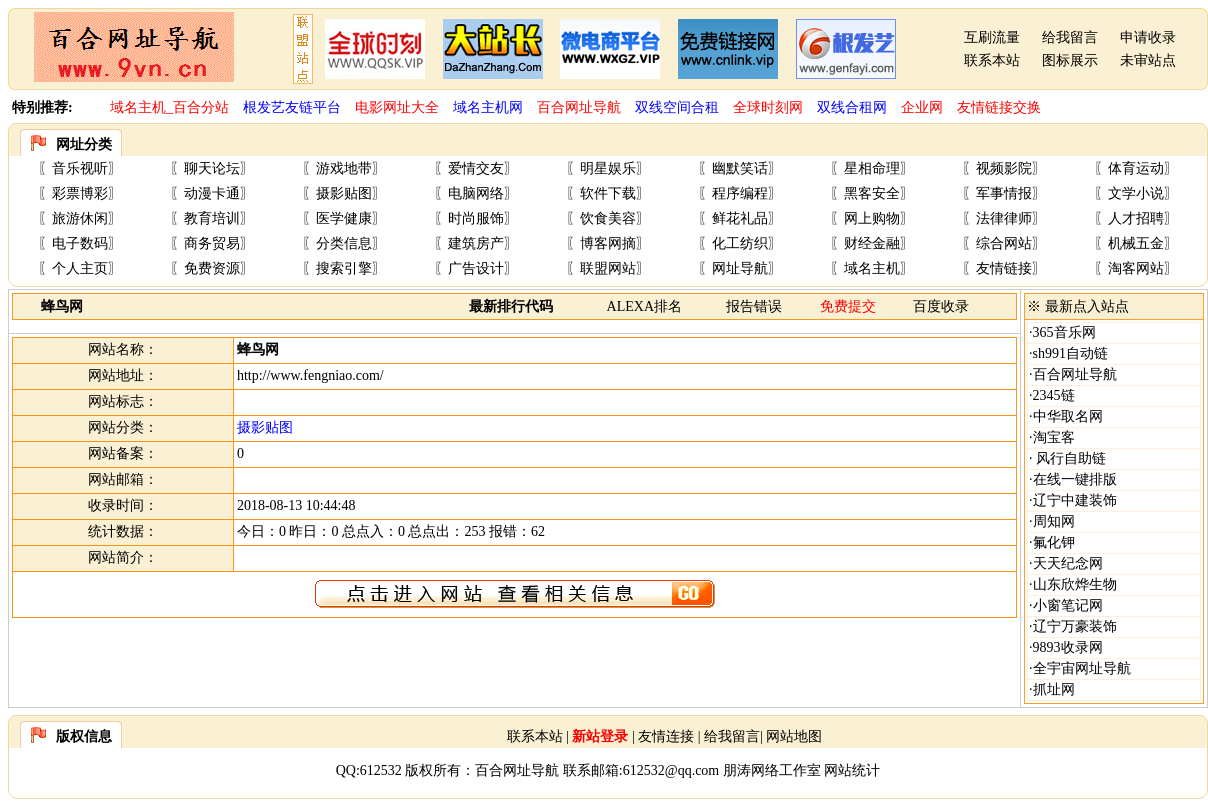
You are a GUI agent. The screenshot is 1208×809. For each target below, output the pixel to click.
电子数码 (80, 243)
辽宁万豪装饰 (1075, 626)
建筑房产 (476, 243)
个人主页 (80, 268)
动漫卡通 (212, 193)
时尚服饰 (476, 218)
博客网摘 (608, 243)
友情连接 (666, 736)
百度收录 (941, 306)
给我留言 (1070, 37)
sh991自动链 (1070, 353)
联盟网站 (608, 268)
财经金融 (872, 243)
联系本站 (992, 60)
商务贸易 (212, 243)
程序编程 (740, 193)
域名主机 (872, 268)
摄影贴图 (344, 193)
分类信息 (344, 243)
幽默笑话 (740, 168)
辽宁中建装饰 (1075, 500)
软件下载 (608, 193)
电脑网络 (476, 193)
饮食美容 (608, 218)
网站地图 (794, 736)
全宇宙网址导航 (1082, 668)
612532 (381, 770)
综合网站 (1004, 243)
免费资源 (212, 268)
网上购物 (872, 218)
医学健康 (344, 218)
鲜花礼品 (740, 218)
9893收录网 (1068, 647)
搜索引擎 (344, 268)
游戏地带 (344, 168)
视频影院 (1004, 168)
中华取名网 (1068, 416)
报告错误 (754, 306)
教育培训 (212, 218)
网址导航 (740, 268)
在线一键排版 (1075, 479)
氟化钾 (1054, 542)
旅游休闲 (80, 218)
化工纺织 (740, 243)
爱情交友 (476, 168)
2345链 (1054, 395)
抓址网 (1054, 689)
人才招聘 (1136, 218)
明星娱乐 (608, 168)
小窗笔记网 (1068, 605)
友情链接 (1004, 268)
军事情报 (1004, 193)
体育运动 (1136, 168)
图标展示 (1070, 60)
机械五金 (1136, 243)
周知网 (1054, 521)
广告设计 (476, 268)
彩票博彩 (80, 193)
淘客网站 (1136, 268)
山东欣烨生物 (1075, 584)
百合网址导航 (1075, 374)
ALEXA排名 (644, 306)
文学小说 (1136, 193)
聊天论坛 (212, 168)
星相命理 (872, 168)
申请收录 (1148, 37)
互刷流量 (992, 37)
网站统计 (852, 770)
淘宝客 (1054, 437)
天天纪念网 (1068, 563)
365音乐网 (1064, 332)
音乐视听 (80, 168)
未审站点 (1148, 60)
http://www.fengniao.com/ (310, 375)
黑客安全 (872, 193)
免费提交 (848, 306)
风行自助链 (1070, 458)
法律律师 (1004, 218)
